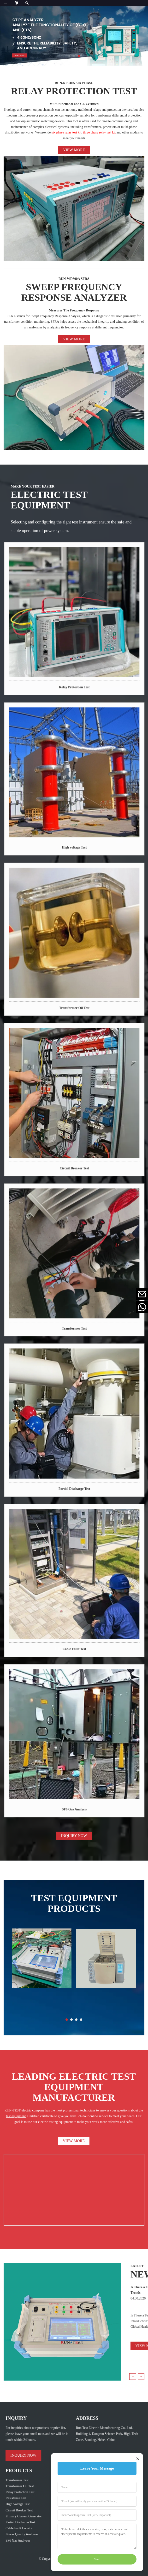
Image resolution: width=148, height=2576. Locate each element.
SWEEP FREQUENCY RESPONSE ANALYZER (74, 292)
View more (74, 150)
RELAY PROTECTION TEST (74, 91)
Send (97, 2559)
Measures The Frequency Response (74, 310)
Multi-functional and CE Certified (74, 104)
